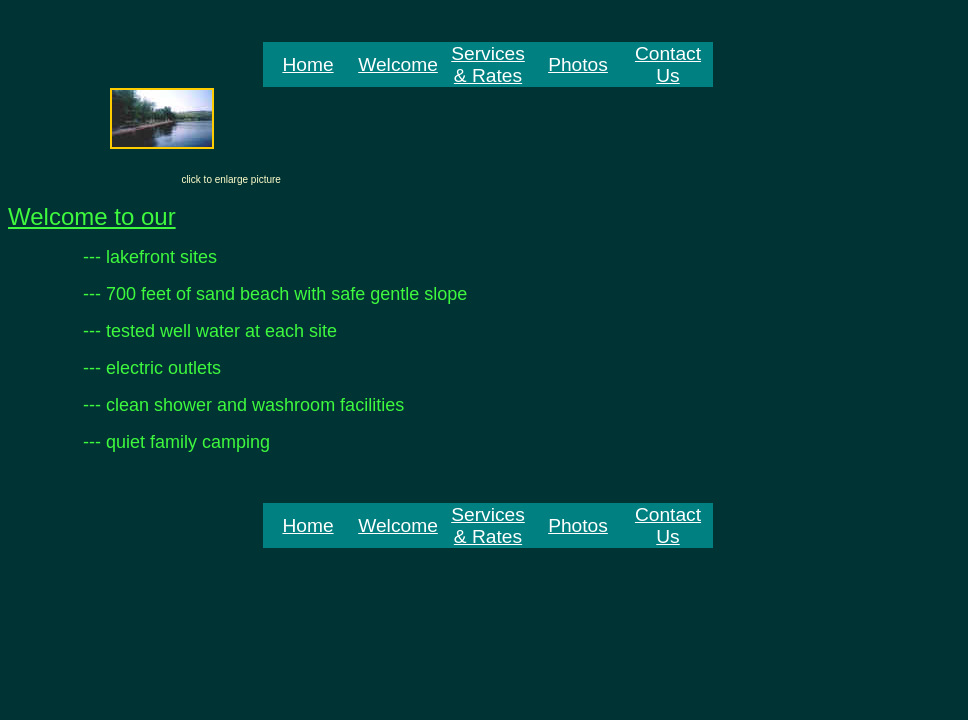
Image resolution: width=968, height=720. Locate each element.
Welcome (398, 64)
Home (307, 64)
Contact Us (668, 64)
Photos (578, 64)
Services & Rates (488, 64)
